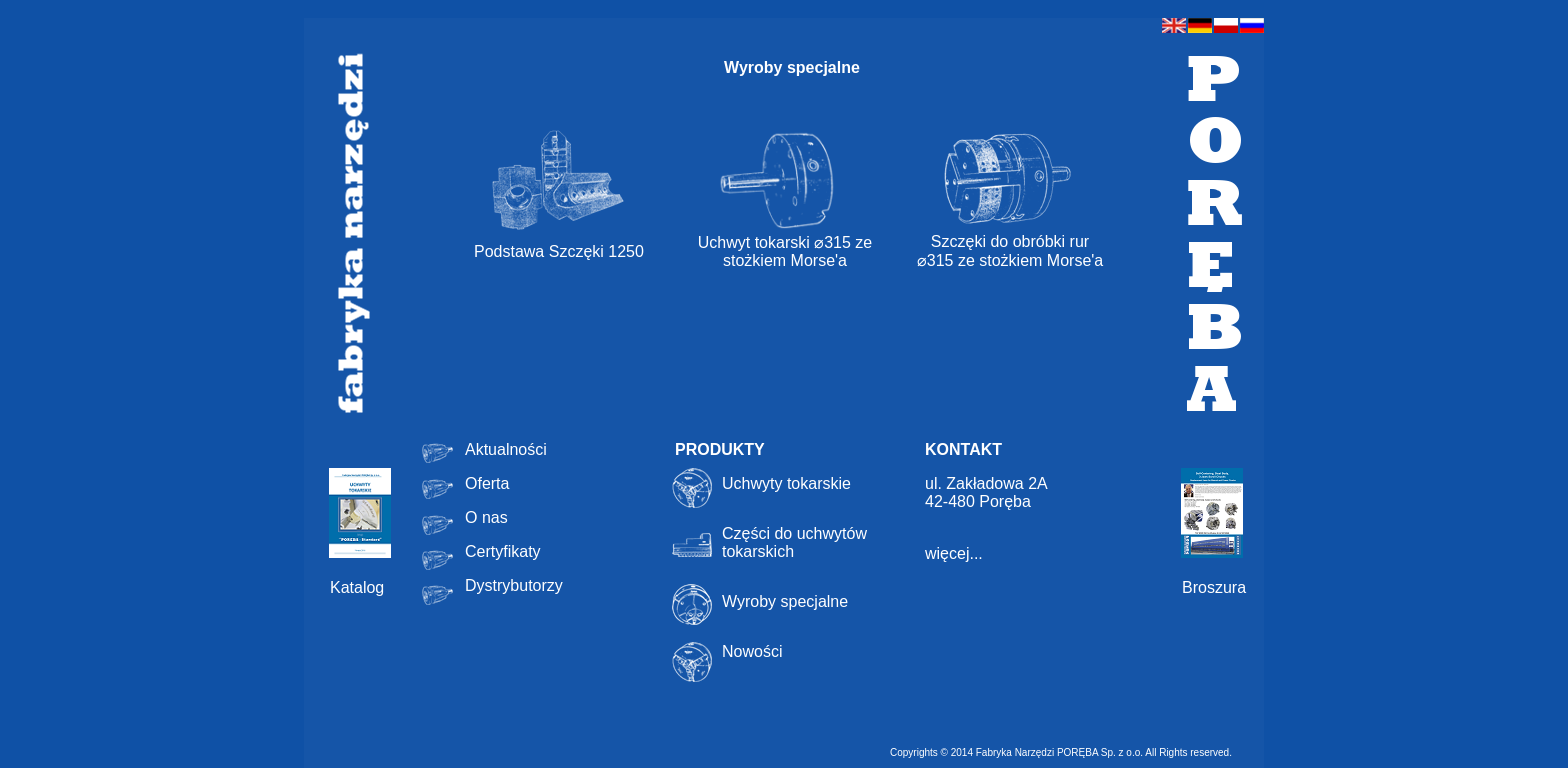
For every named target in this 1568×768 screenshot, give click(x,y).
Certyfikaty (503, 551)
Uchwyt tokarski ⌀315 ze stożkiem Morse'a (785, 243)
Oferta (487, 483)
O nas (486, 517)
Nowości (752, 651)
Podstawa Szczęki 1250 (559, 251)
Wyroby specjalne (785, 601)
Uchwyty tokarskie (786, 483)
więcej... (954, 553)
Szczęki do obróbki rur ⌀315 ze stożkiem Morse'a (1010, 243)
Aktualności (506, 449)
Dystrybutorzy (514, 585)
